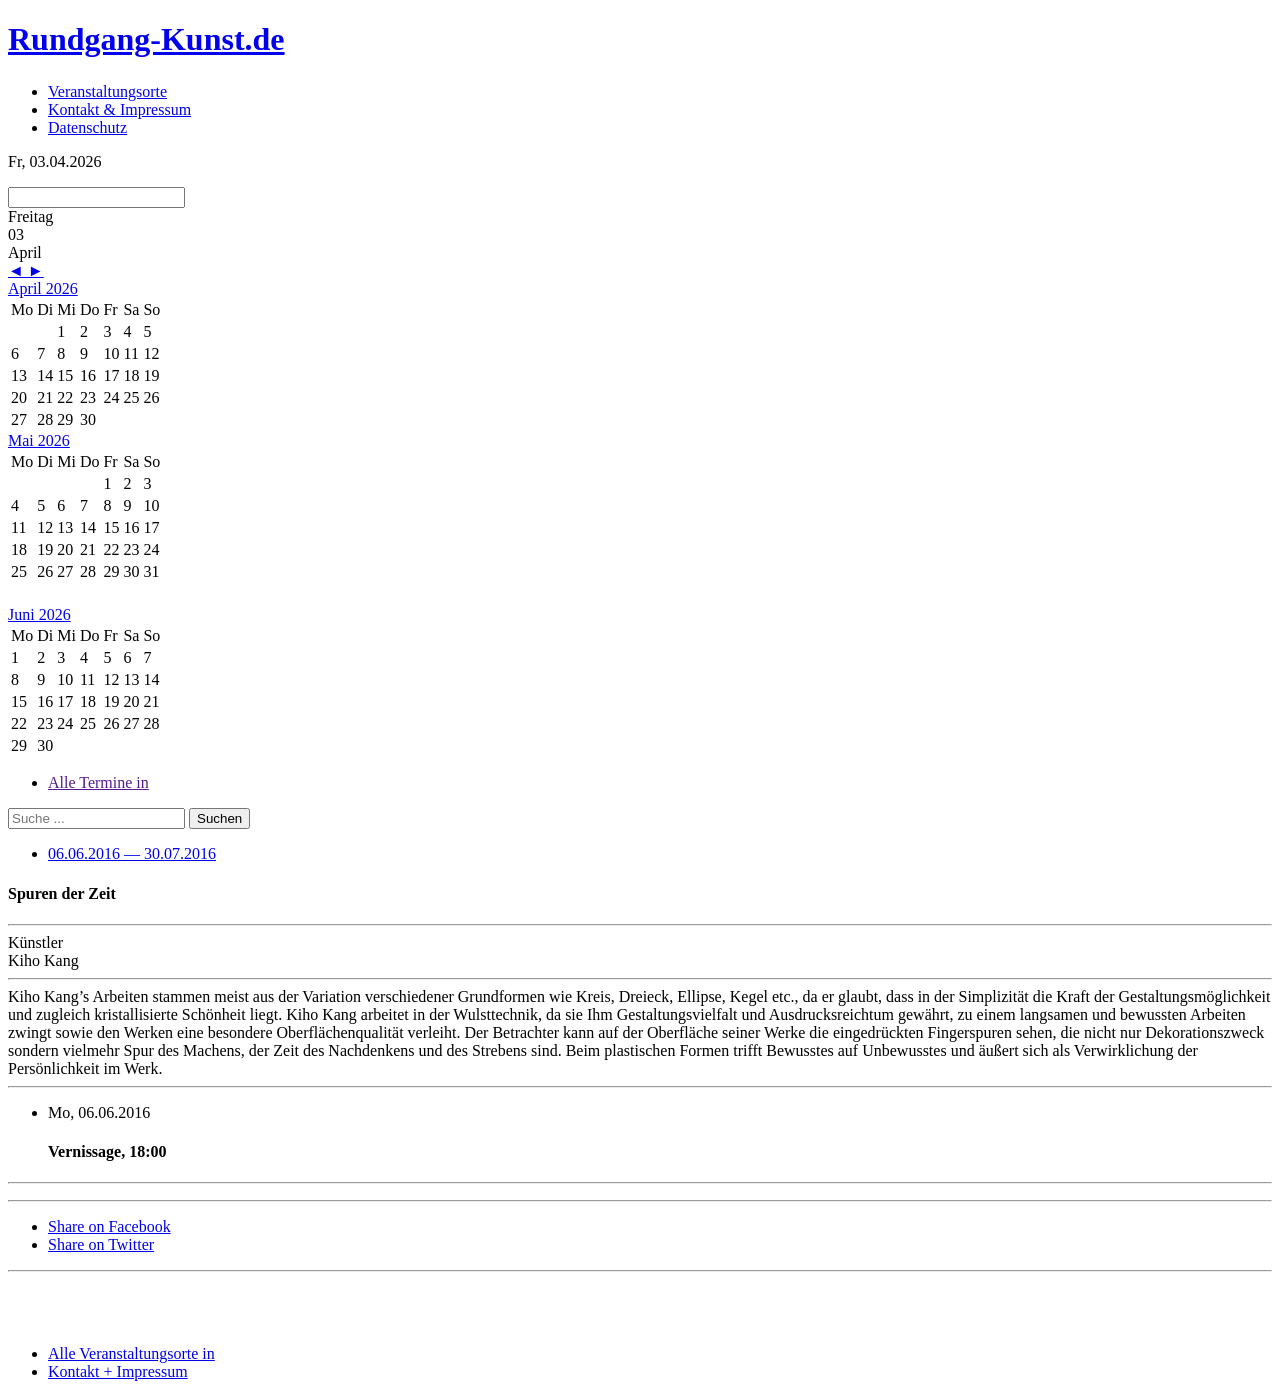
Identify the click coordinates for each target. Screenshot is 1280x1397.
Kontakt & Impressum (119, 109)
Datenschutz (87, 127)
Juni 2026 (39, 614)
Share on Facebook (109, 1226)
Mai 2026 (39, 440)
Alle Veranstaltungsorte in (131, 1353)
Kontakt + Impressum (118, 1371)
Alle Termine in (98, 782)
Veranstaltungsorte (107, 91)
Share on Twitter (101, 1244)
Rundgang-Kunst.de (146, 39)
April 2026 (43, 288)
